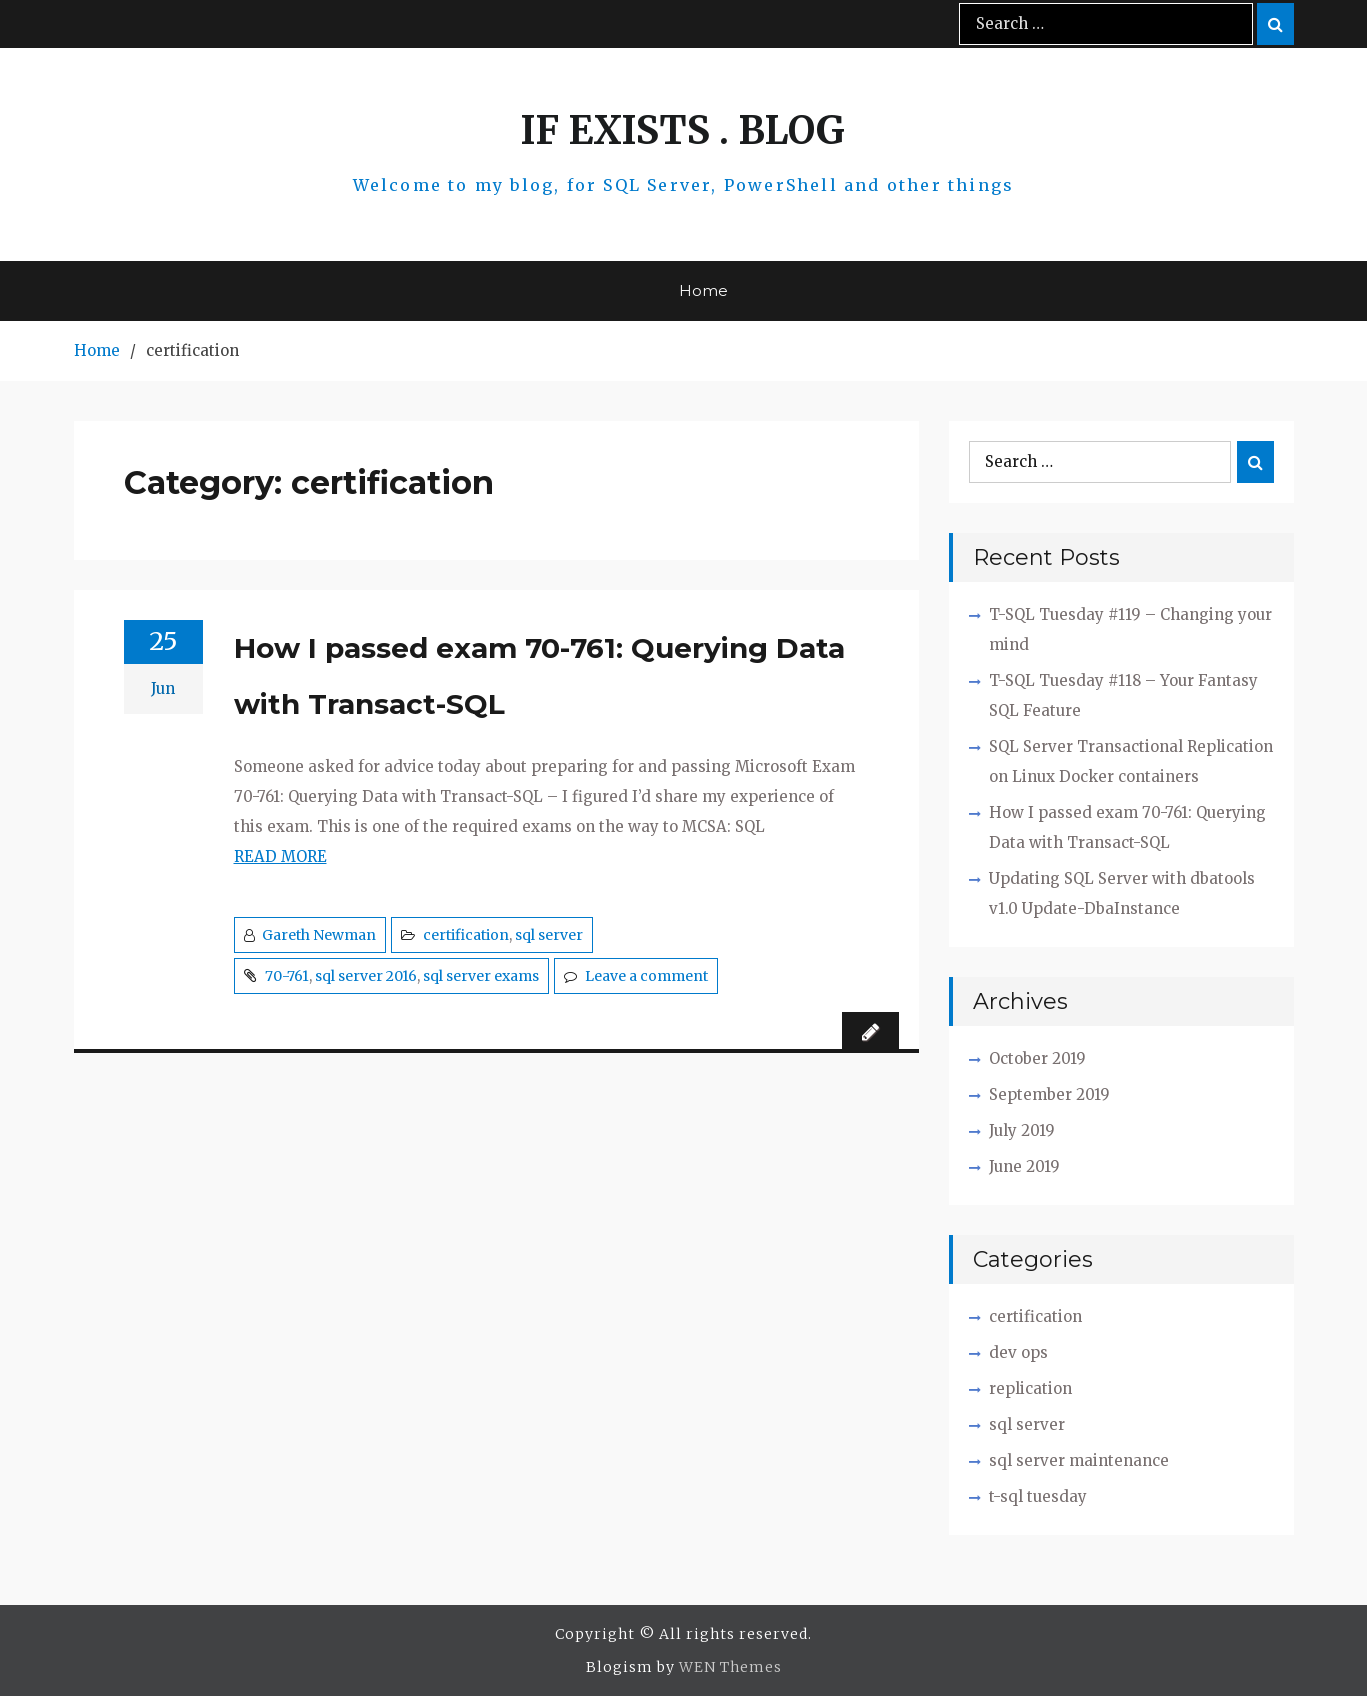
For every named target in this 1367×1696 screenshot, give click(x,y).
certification (466, 935)
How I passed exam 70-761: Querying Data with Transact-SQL (539, 676)
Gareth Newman (319, 935)
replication (1030, 1388)
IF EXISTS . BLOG (683, 130)
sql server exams (481, 976)
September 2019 (1049, 1094)
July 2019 (1022, 1130)
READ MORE (280, 856)
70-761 (287, 976)
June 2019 (1024, 1166)
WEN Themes (730, 1667)
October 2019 (1037, 1058)
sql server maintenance (1079, 1460)
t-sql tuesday (1038, 1496)
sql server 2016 (366, 976)
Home (703, 290)
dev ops (1018, 1352)
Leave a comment (646, 976)
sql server (549, 935)
